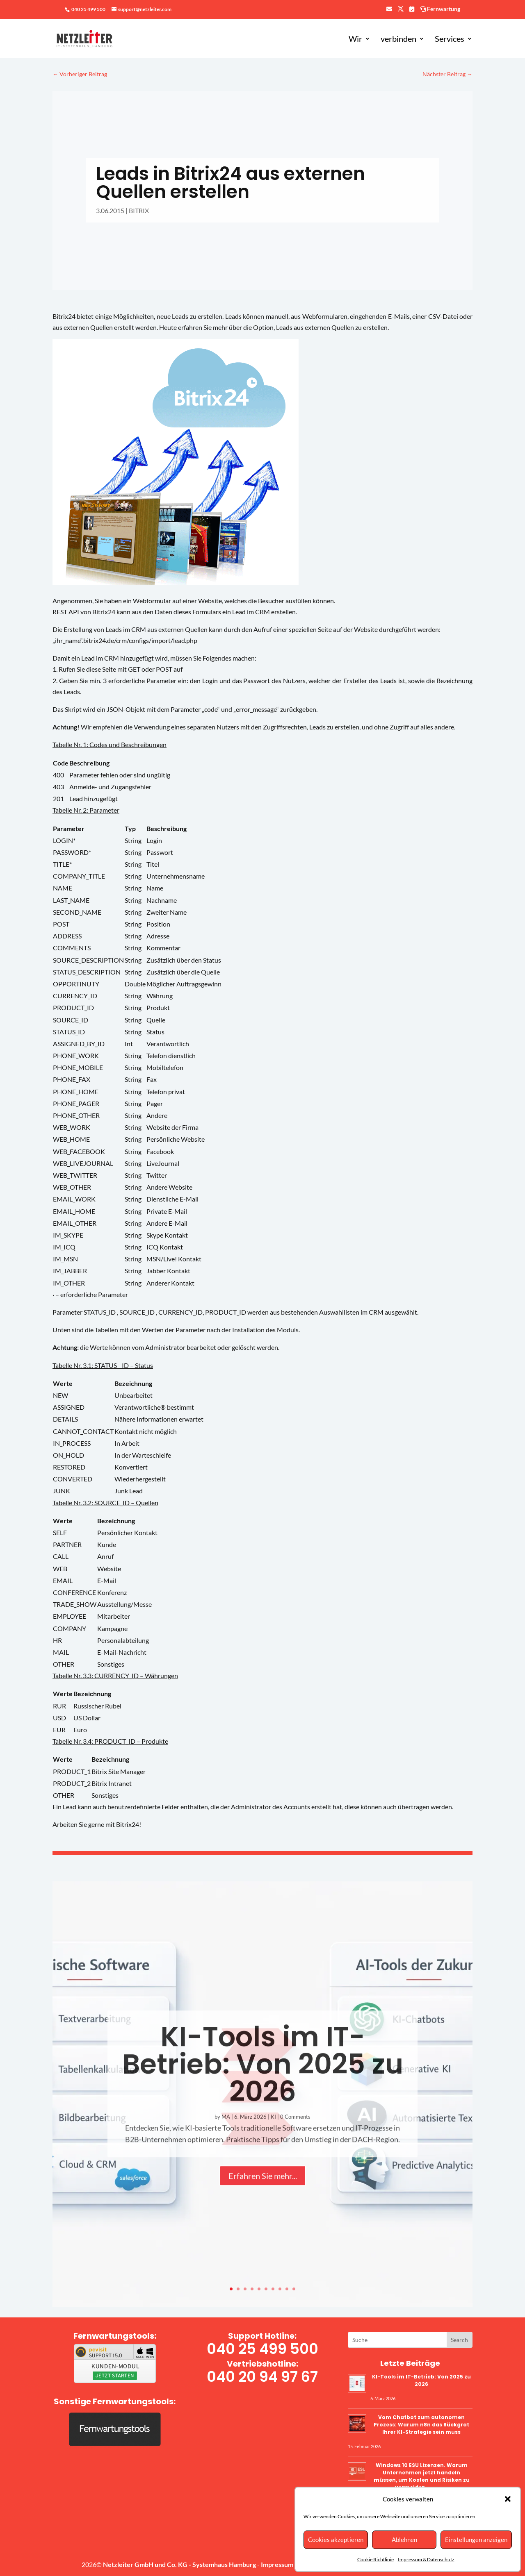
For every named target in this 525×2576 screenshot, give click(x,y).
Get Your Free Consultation (459, 2339)
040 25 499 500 (88, 9)
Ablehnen (404, 2539)
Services (449, 39)
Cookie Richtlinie (375, 2559)
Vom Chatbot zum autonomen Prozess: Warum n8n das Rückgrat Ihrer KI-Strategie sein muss (421, 2424)
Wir (355, 39)
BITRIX (139, 210)
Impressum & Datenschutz (426, 2559)
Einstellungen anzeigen (476, 2539)
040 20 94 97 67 (262, 2377)
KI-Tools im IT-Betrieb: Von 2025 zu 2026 (421, 2380)
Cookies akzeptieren (335, 2539)
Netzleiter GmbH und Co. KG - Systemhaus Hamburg (180, 2564)
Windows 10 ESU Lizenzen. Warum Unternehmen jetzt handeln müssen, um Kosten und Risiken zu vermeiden (422, 2476)
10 (293, 2289)
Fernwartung (440, 9)
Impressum (277, 2564)
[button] (508, 2499)
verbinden (398, 39)
